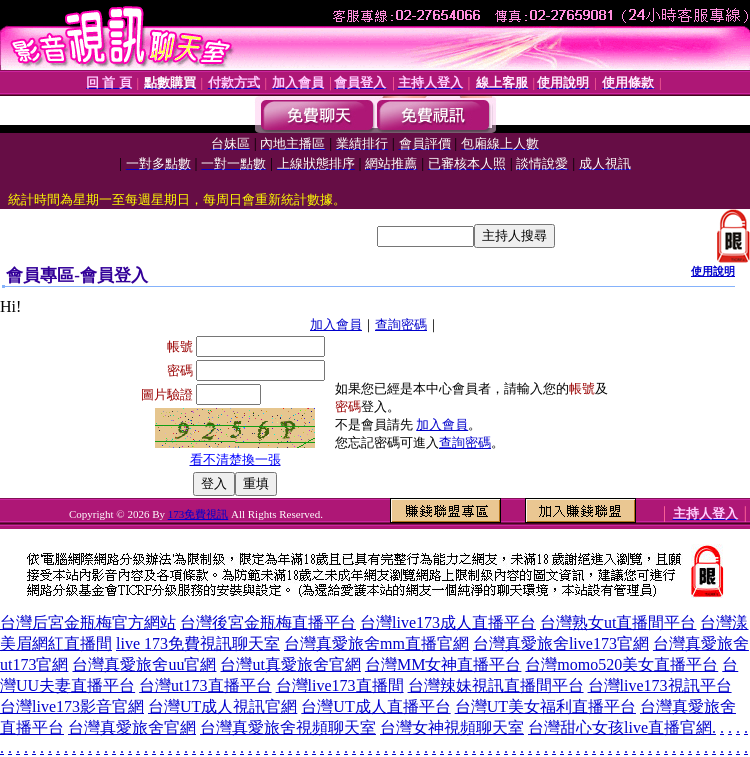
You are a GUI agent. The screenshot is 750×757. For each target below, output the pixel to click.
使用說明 (713, 271)
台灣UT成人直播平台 (375, 706)
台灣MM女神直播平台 (443, 664)
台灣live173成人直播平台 (448, 622)
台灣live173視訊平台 (660, 685)
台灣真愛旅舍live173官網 (561, 643)
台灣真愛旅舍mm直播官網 (376, 643)
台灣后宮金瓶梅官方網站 (88, 622)
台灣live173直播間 (340, 685)
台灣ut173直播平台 (205, 685)
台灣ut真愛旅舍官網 (290, 664)
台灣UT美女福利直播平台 (545, 706)
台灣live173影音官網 (72, 706)
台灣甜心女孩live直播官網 (620, 727)
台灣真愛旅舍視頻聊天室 (288, 727)
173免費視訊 (198, 514)
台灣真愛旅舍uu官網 (144, 664)
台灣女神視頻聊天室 (452, 727)
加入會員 (336, 324)
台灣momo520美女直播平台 (621, 664)
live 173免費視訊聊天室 (198, 643)
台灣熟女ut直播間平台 (618, 622)
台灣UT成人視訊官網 (222, 706)
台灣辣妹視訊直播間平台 (496, 685)
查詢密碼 (401, 324)
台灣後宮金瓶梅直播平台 (268, 622)
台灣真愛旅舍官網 (132, 727)
